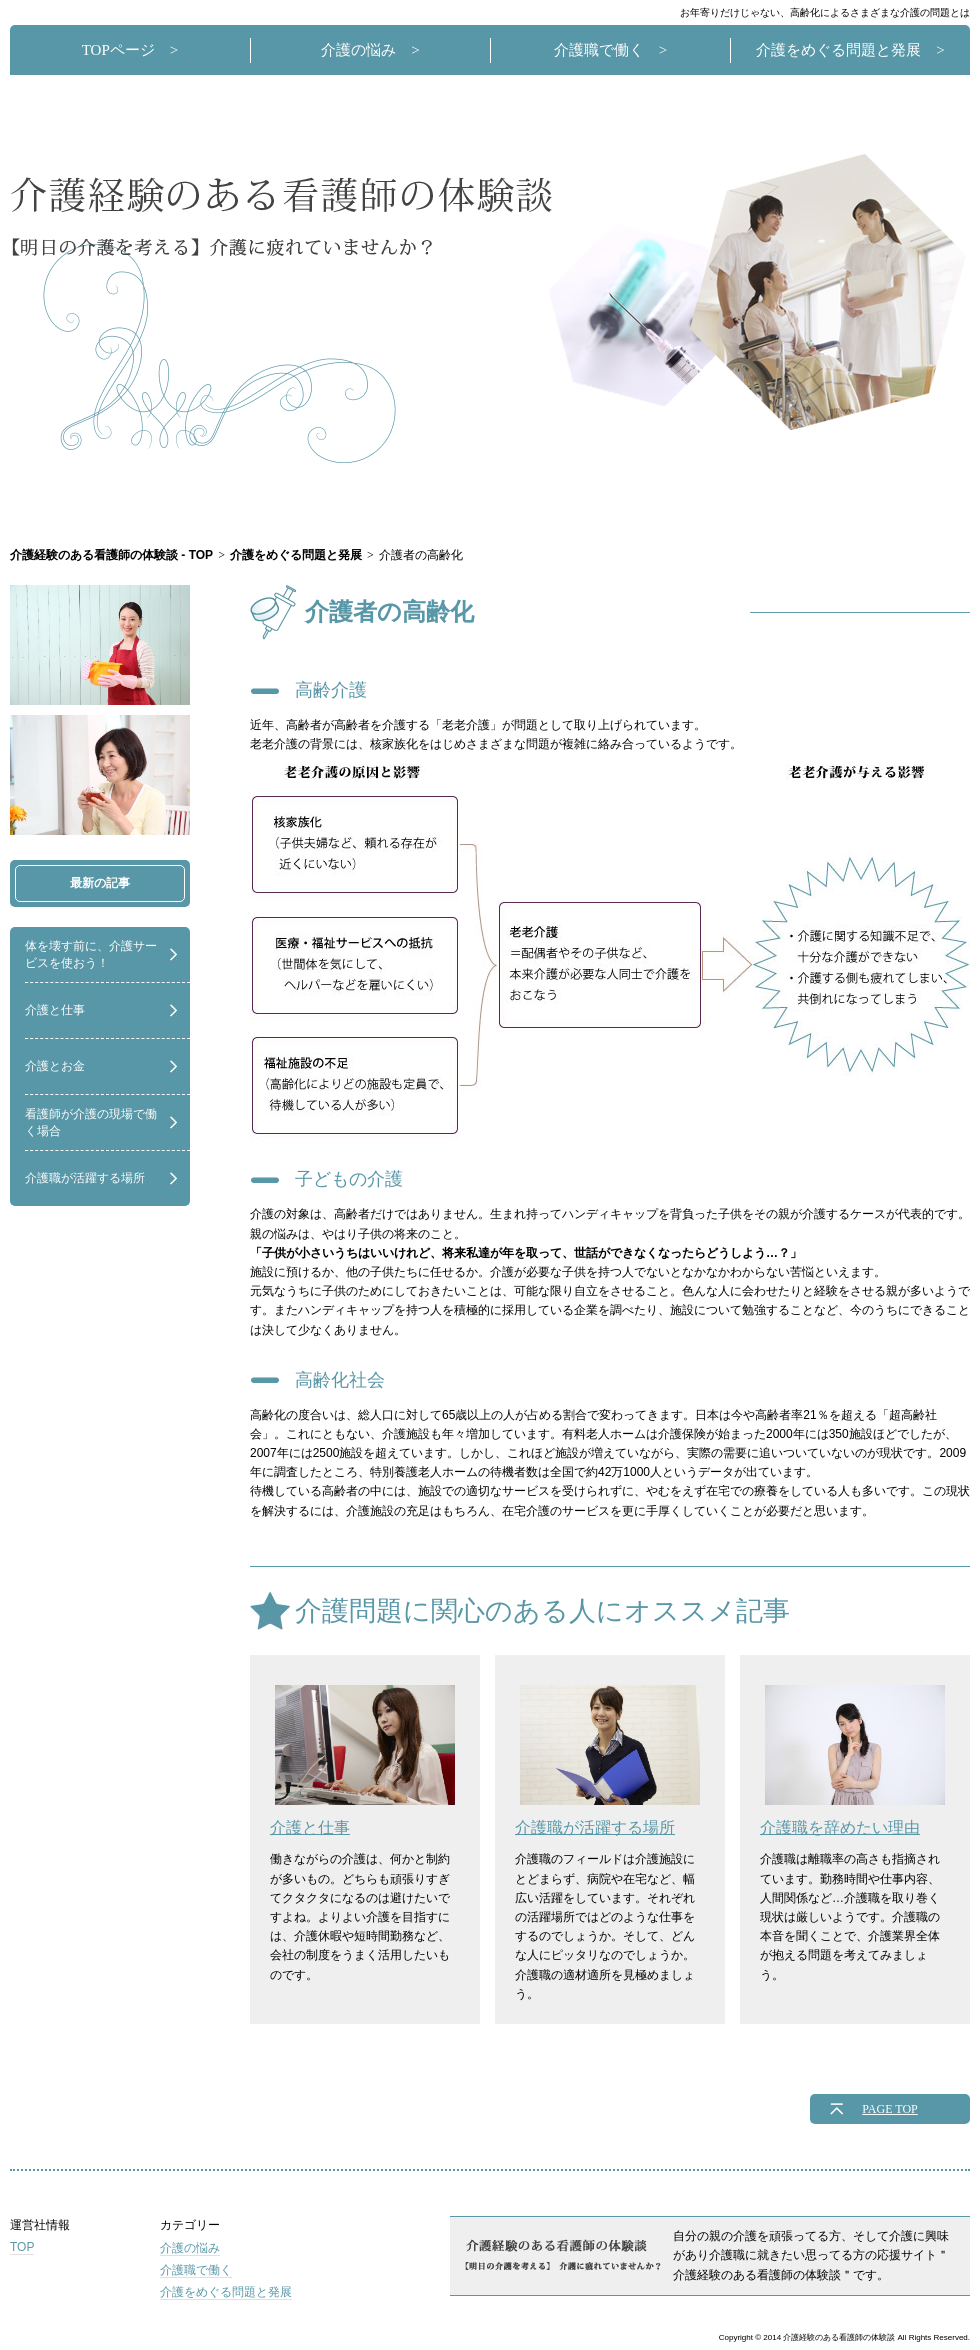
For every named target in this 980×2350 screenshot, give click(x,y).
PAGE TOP (889, 2109)
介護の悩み (358, 50)
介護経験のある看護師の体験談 (282, 216)
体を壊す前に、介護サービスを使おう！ (91, 954)
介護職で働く (599, 50)
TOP (22, 2247)
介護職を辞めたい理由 (852, 1760)
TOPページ (118, 50)
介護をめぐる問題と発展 (838, 50)
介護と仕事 (55, 1010)
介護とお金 (55, 1066)
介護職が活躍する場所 (85, 1178)
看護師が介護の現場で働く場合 (91, 1122)
